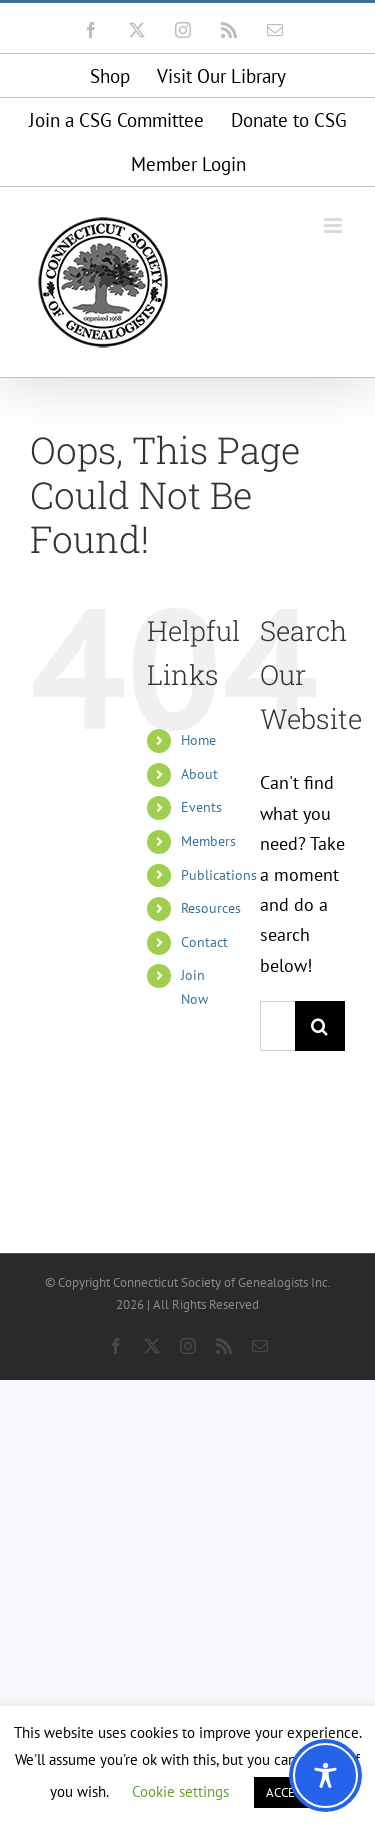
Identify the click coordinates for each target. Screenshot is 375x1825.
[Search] (320, 1026)
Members (208, 841)
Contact (204, 942)
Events (201, 807)
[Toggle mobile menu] (334, 225)
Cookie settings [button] (180, 1791)
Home (198, 740)
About (199, 774)
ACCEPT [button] (287, 1792)
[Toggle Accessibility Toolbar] (325, 1775)
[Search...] (277, 1026)
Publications (219, 875)
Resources (211, 908)
